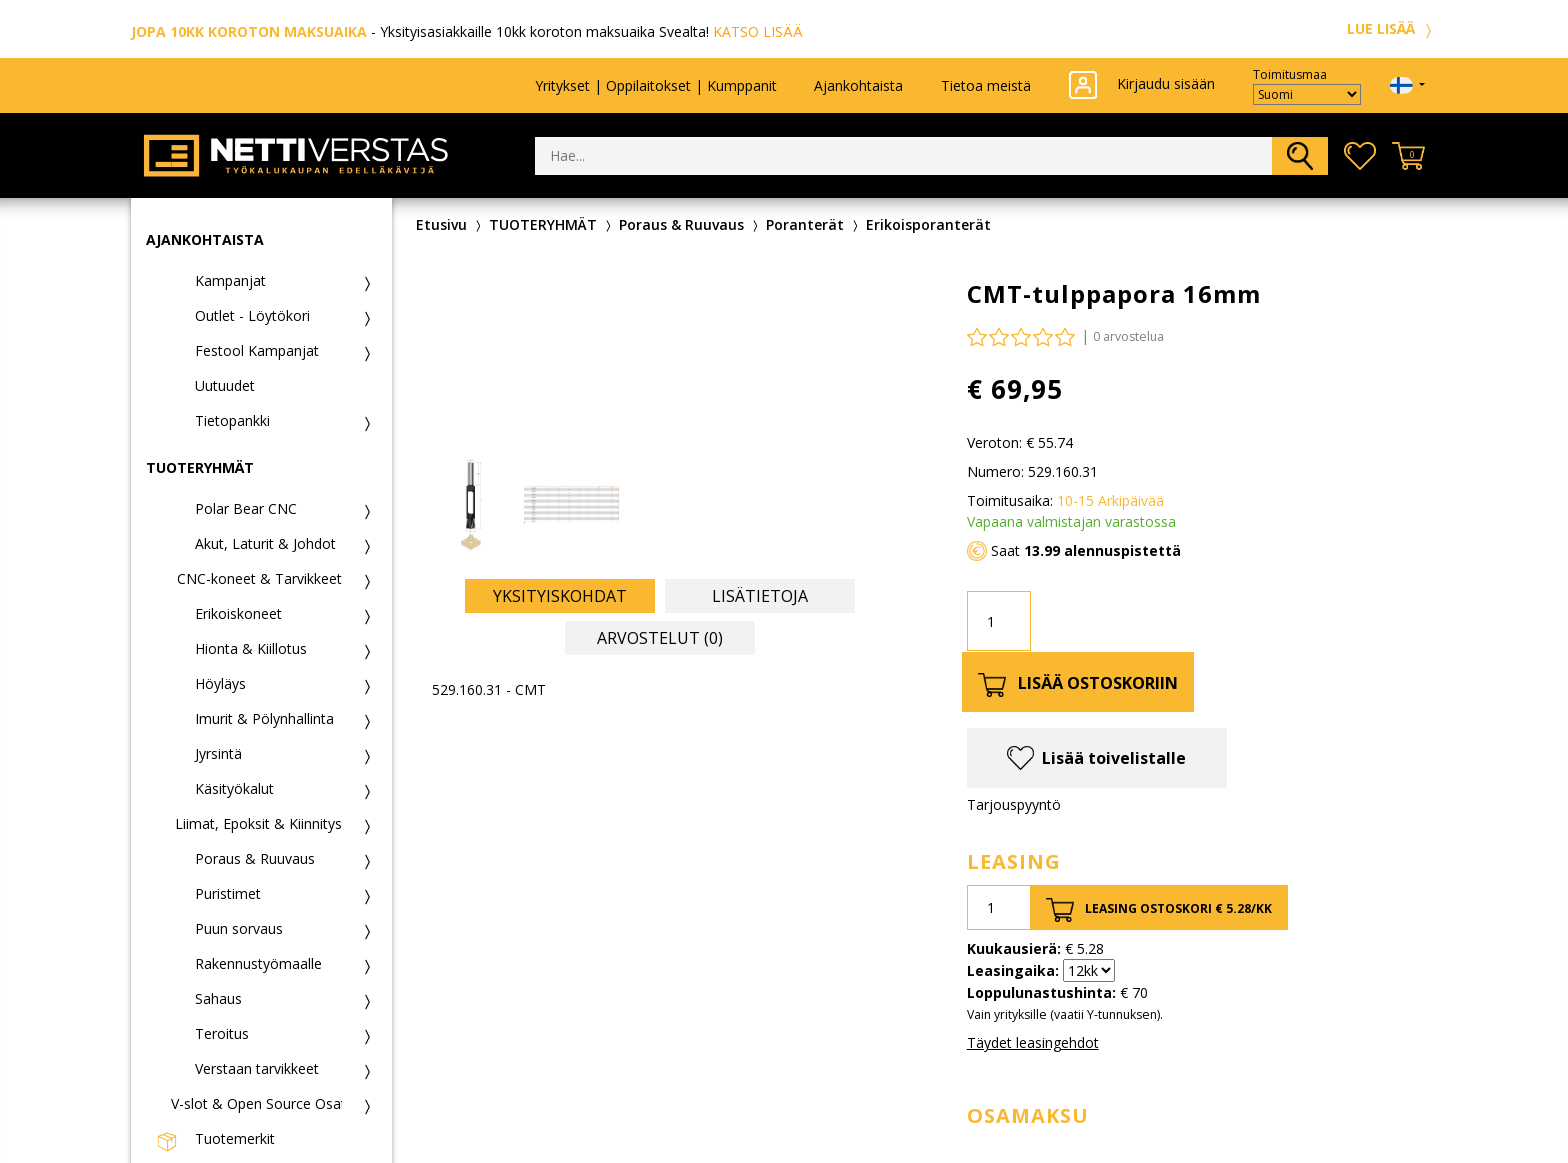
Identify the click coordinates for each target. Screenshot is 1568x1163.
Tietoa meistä (986, 85)
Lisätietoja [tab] (760, 596)
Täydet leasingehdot (1033, 1042)
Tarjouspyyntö (1014, 804)
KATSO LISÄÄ (758, 31)
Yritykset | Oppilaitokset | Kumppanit (656, 85)
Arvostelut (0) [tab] (660, 638)
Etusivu (441, 224)
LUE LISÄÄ (1392, 28)
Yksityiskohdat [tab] (560, 596)
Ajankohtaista (858, 85)
